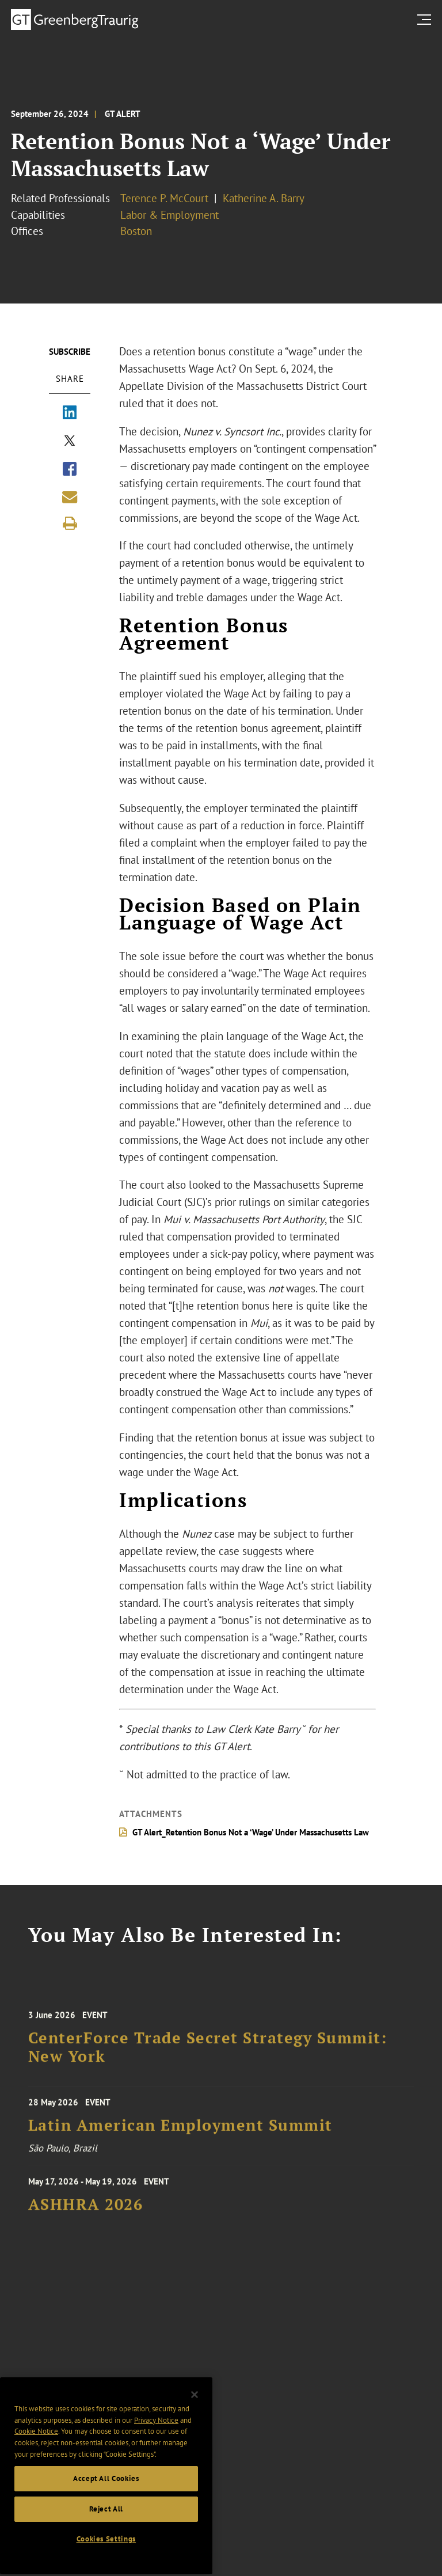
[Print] (70, 523)
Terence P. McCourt (164, 198)
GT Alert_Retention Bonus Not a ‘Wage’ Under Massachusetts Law (250, 1832)
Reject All (106, 2561)
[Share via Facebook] (70, 470)
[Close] (194, 2446)
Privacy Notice (156, 2472)
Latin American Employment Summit (180, 2140)
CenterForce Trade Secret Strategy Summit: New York (207, 2070)
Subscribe (69, 351)
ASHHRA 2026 (85, 2224)
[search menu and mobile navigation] (426, 19)
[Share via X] (70, 441)
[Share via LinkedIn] (70, 413)
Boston (136, 231)
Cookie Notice (36, 2483)
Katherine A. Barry (263, 198)
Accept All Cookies (106, 2530)
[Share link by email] (69, 497)
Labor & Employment (169, 215)
